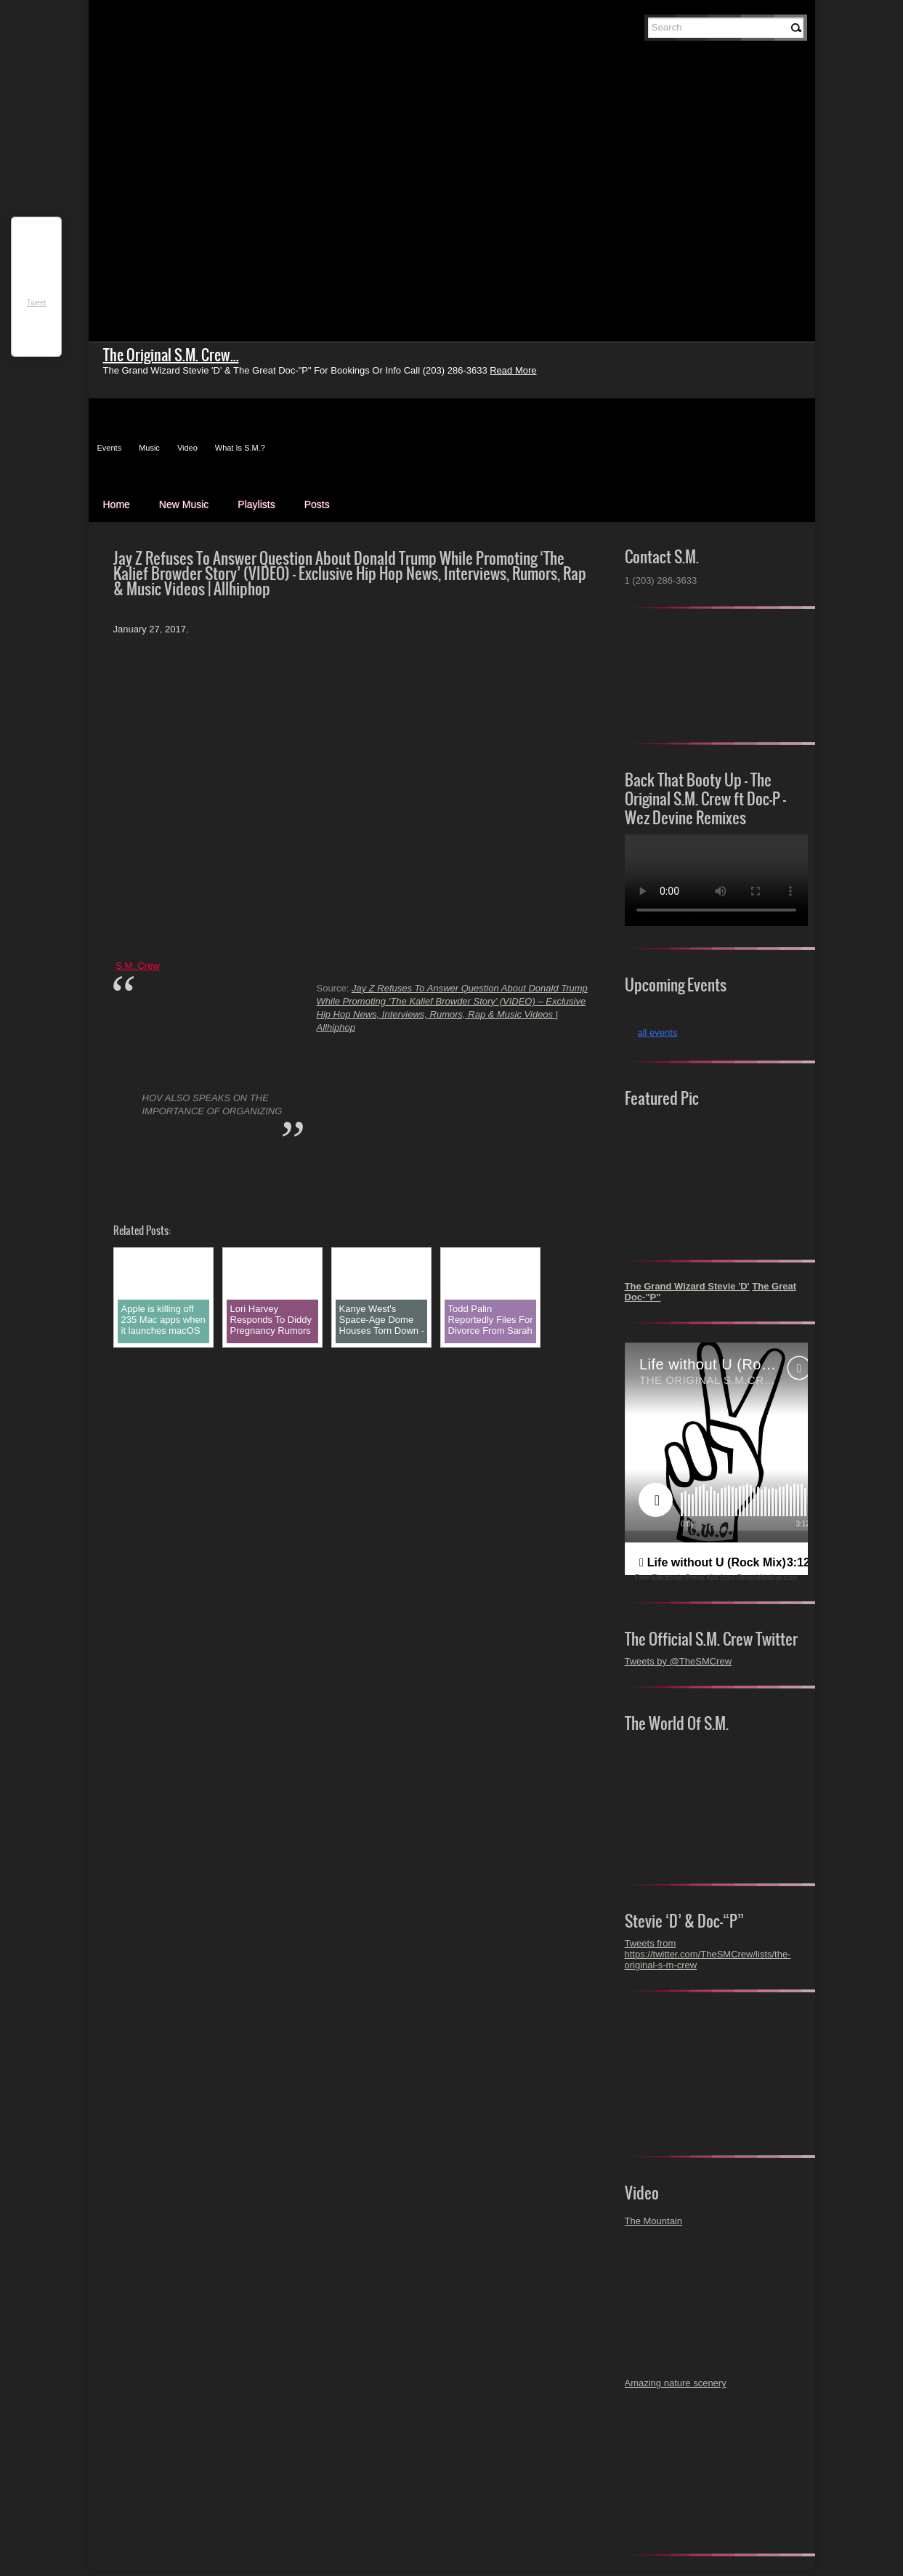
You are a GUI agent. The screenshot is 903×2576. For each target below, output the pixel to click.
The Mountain (654, 2220)
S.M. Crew (138, 965)
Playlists (256, 504)
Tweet (36, 303)
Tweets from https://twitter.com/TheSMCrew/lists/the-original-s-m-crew (708, 1954)
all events (658, 1032)
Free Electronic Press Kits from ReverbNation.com (716, 1578)
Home (116, 504)
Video (187, 447)
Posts (317, 504)
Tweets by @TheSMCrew (678, 1661)
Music (149, 447)
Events (109, 447)
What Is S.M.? (240, 447)
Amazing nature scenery (675, 2383)
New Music (183, 504)
